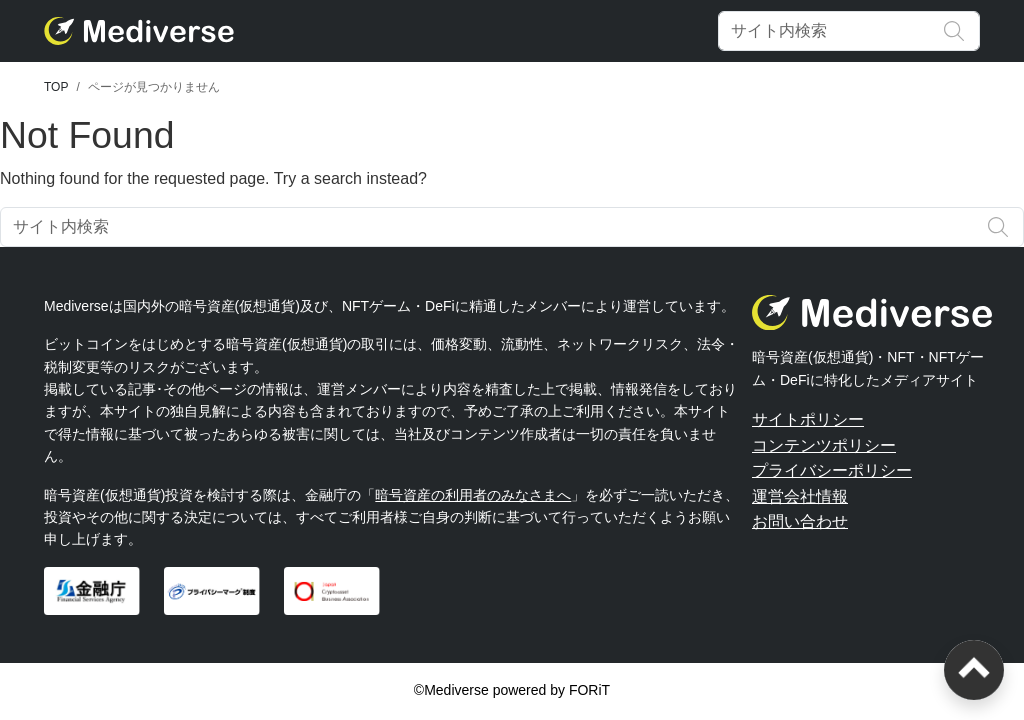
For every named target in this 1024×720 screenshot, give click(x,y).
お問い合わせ (800, 521)
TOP (56, 87)
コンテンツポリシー (824, 445)
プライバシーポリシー (832, 470)
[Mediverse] (139, 31)
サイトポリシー (808, 419)
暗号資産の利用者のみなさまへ (473, 495)
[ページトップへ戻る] (974, 670)
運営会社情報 (800, 496)
